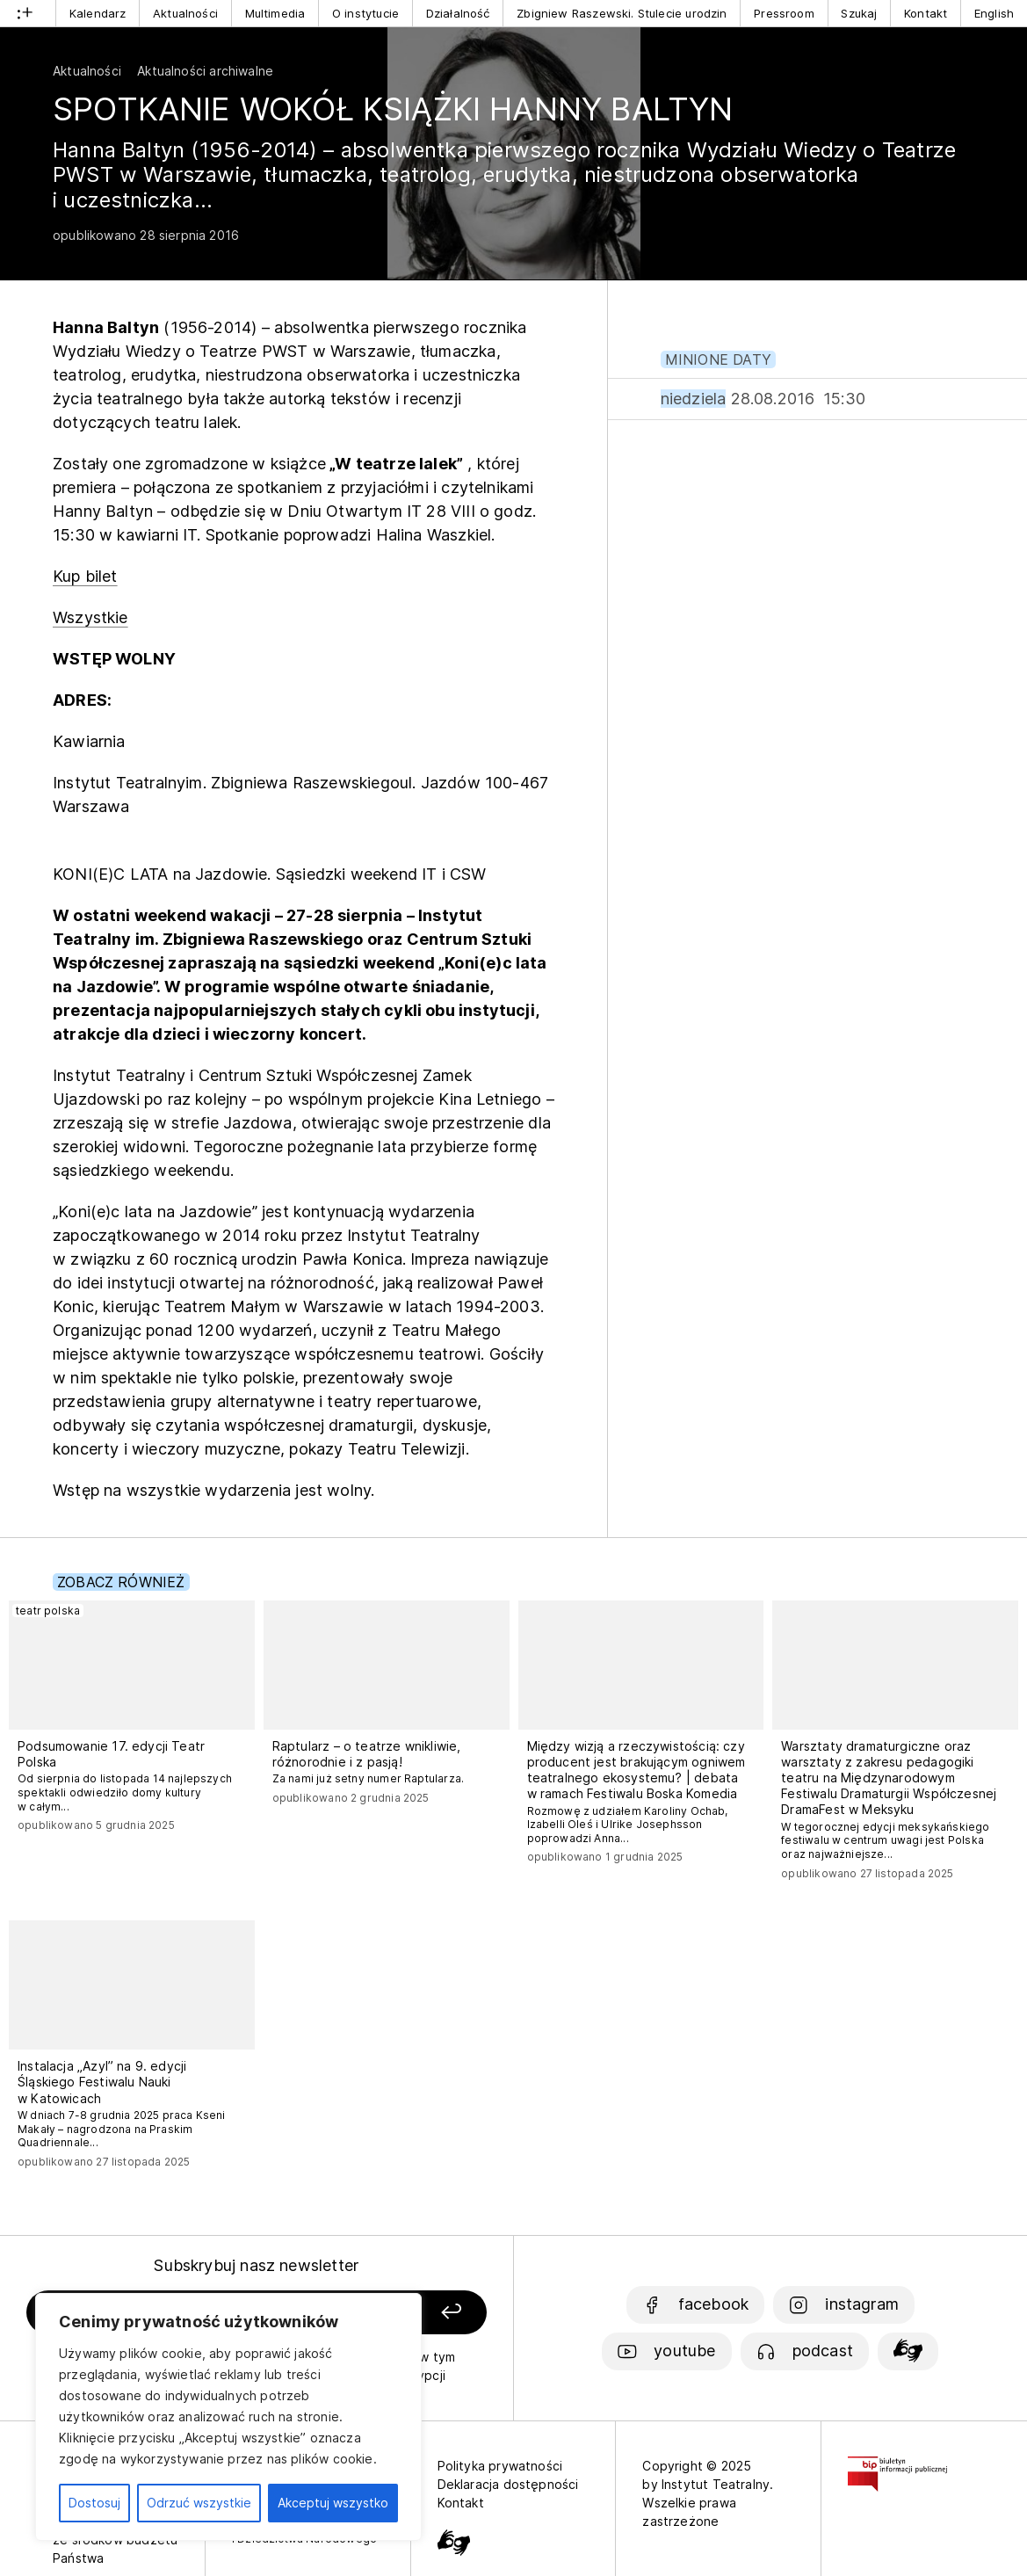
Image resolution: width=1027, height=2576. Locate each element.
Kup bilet (85, 576)
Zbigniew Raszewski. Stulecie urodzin (622, 13)
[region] (228, 2417)
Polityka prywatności (500, 2465)
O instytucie (365, 13)
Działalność (458, 13)
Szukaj (859, 13)
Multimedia (275, 13)
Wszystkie (90, 617)
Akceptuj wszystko (333, 2502)
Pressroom (784, 13)
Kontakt (925, 13)
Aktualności (185, 13)
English (994, 13)
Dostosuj (94, 2502)
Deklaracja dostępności (508, 2484)
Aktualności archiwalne (205, 70)
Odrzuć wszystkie (199, 2502)
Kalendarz (98, 13)
